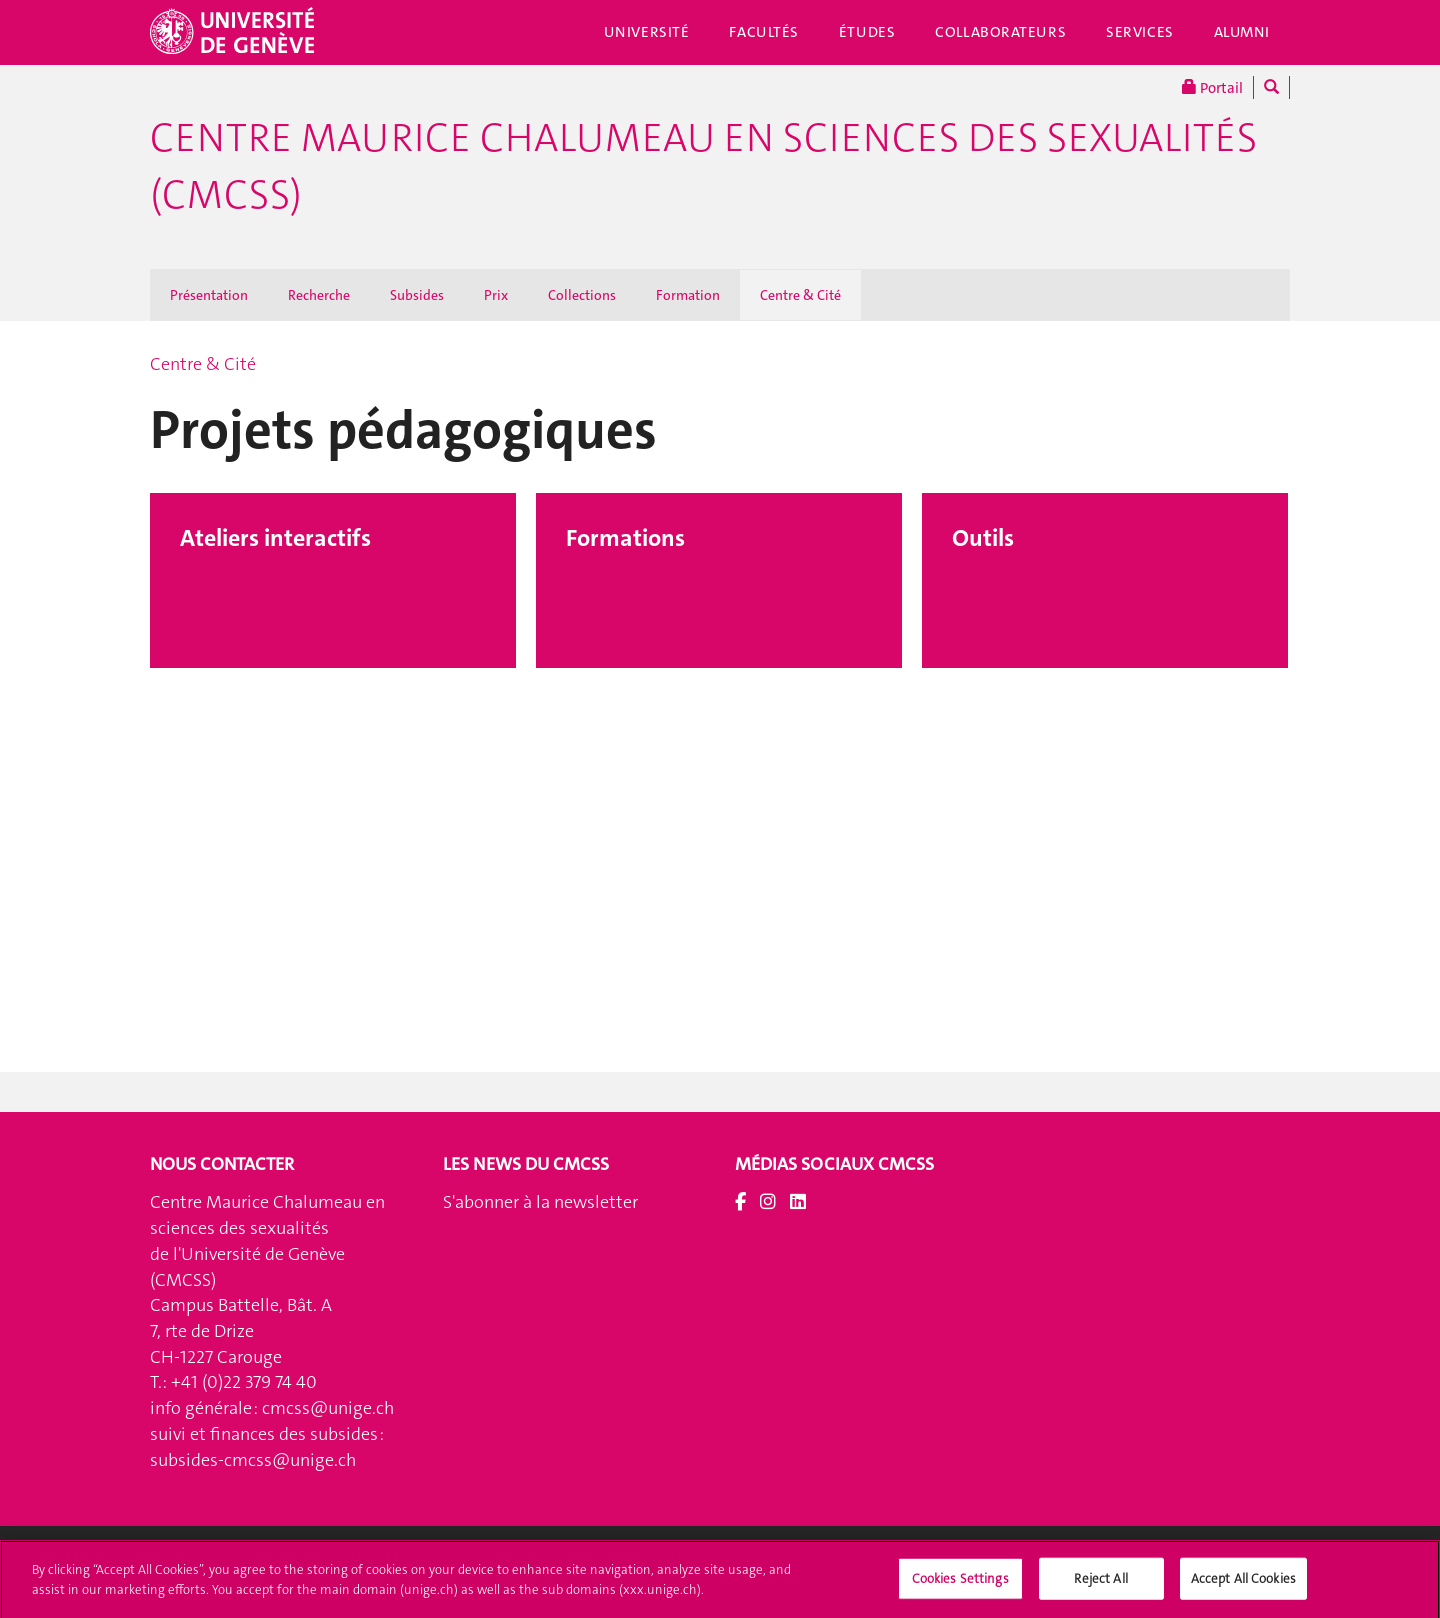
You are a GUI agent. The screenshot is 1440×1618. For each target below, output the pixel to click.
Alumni (1242, 32)
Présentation (209, 295)
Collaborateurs (1000, 32)
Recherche (319, 295)
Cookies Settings (960, 1585)
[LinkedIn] (798, 1202)
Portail (1212, 87)
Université (647, 32)
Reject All (1100, 1585)
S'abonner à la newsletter (540, 1202)
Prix (496, 295)
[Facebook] (740, 1202)
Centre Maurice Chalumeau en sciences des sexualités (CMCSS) (703, 166)
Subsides (417, 295)
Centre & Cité (800, 295)
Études (867, 32)
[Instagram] (768, 1202)
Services (1140, 32)
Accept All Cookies (1243, 1585)
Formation (688, 295)
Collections (582, 295)
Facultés (764, 32)
